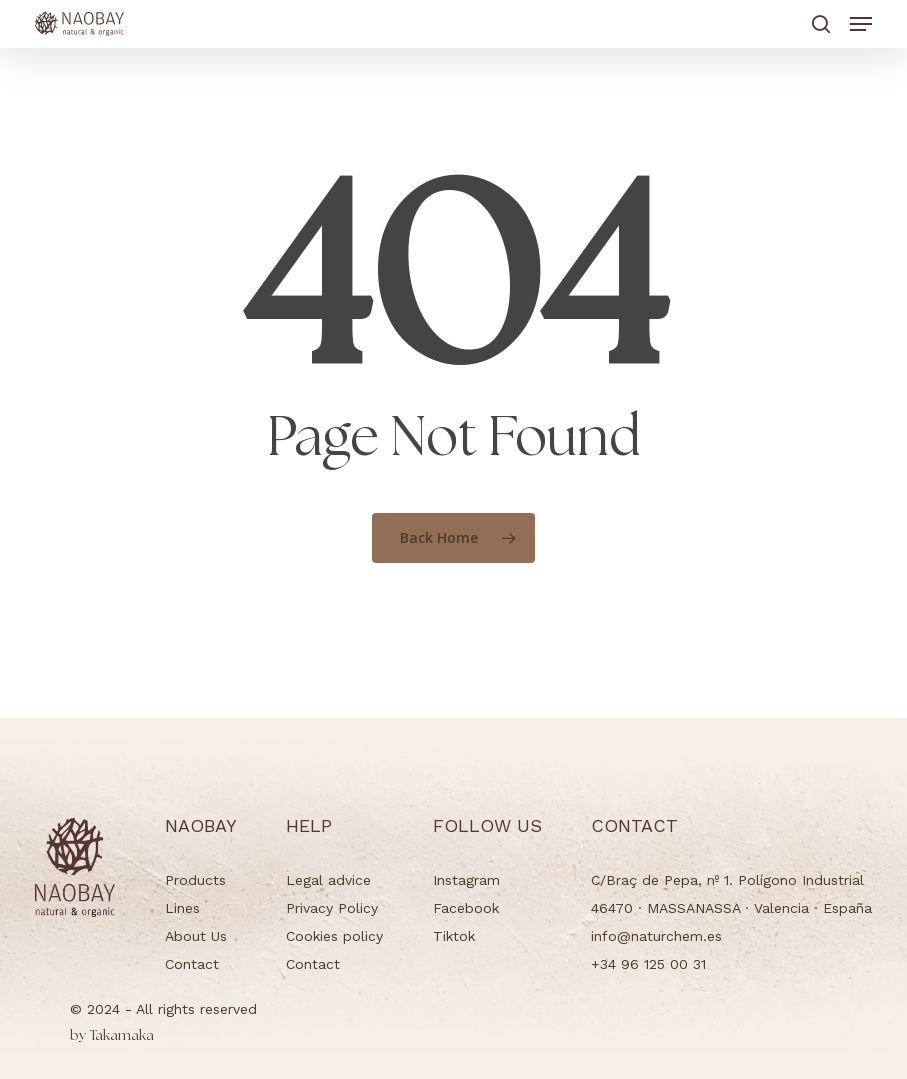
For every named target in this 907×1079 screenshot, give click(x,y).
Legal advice (328, 880)
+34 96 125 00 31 (648, 964)
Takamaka (112, 1036)
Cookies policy (334, 936)
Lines (182, 908)
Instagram (466, 880)
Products (195, 880)
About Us (196, 936)
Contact (192, 964)
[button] (861, 24)
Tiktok (454, 936)
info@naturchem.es (656, 936)
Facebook (466, 908)
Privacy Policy (332, 908)
